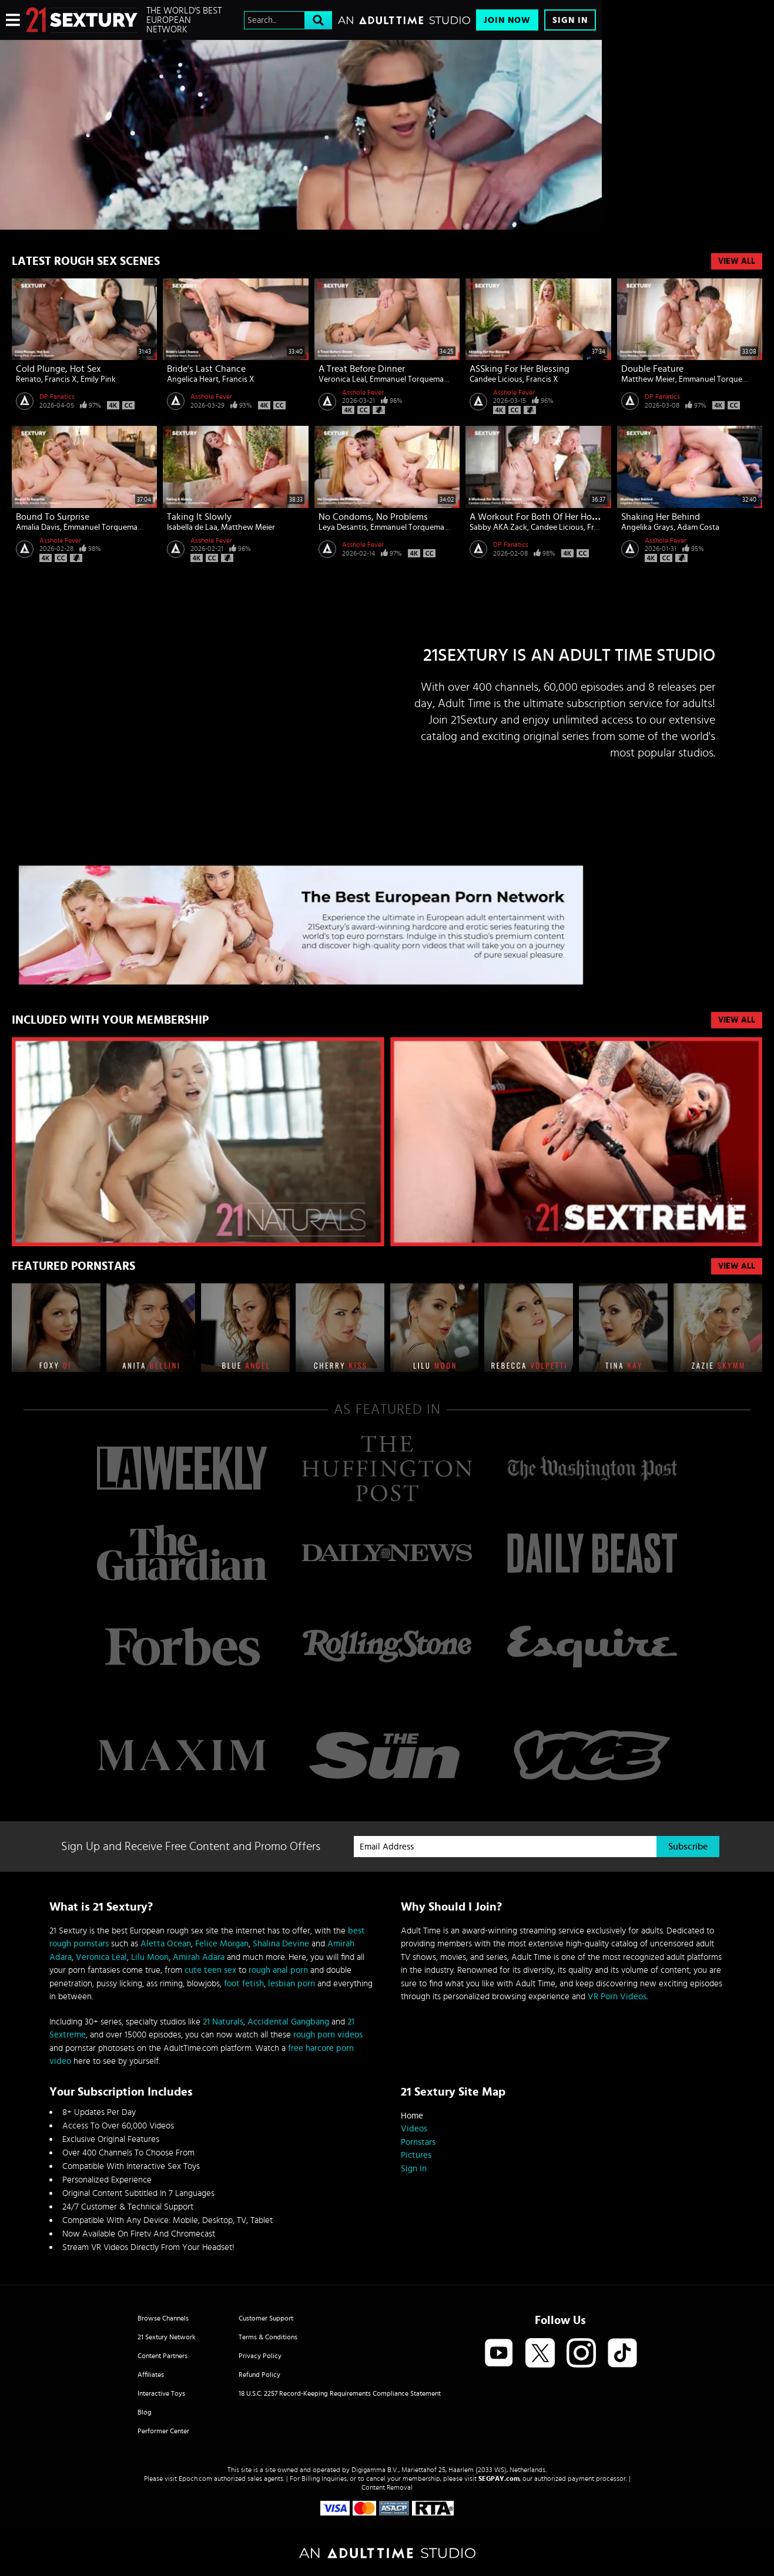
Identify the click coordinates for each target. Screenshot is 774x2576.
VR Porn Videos (617, 1996)
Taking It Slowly (199, 517)
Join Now (507, 20)
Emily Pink (98, 379)
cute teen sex (210, 1970)
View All (736, 261)
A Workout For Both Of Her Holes (536, 517)
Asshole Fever (211, 396)
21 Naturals (223, 2021)
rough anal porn (278, 1970)
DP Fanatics (57, 396)
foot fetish (244, 1983)
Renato (28, 379)
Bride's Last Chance (206, 369)
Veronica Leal (342, 379)
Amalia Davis (38, 527)
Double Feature (652, 369)
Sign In (570, 20)
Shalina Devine (281, 1943)
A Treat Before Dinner (362, 369)
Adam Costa (698, 527)
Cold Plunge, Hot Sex (58, 369)
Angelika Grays (647, 527)
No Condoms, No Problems (373, 517)
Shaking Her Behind (660, 517)
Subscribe (688, 1846)
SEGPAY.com (499, 2478)
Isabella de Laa (192, 527)
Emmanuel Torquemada (411, 379)
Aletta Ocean (165, 1943)
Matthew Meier (648, 379)
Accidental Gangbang (288, 2021)
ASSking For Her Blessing (519, 369)
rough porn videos (328, 2034)
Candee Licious (496, 379)
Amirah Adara (199, 1957)
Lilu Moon (150, 1957)
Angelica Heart (193, 379)
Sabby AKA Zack (498, 527)
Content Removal (387, 2487)
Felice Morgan (222, 1943)
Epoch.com (195, 2478)
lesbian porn (291, 1983)
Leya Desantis (343, 527)
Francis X (61, 379)
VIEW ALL (736, 1020)
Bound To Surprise (52, 517)
